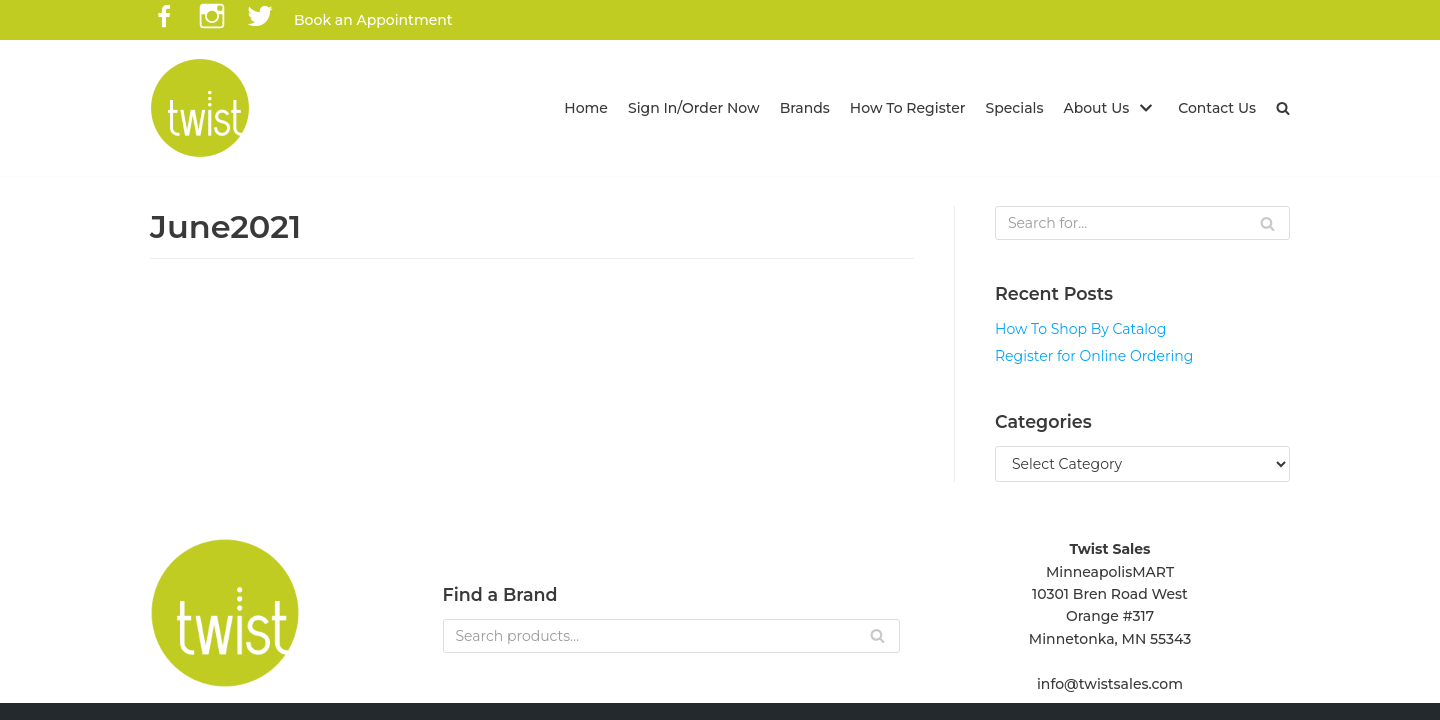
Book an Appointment (373, 20)
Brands (805, 108)
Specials (1015, 108)
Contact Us (1217, 108)
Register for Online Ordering (1094, 356)
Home (586, 108)
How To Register (908, 108)
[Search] (1142, 223)
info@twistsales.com (1110, 684)
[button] (1283, 108)
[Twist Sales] (200, 108)
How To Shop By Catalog (1080, 329)
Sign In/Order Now (694, 108)
